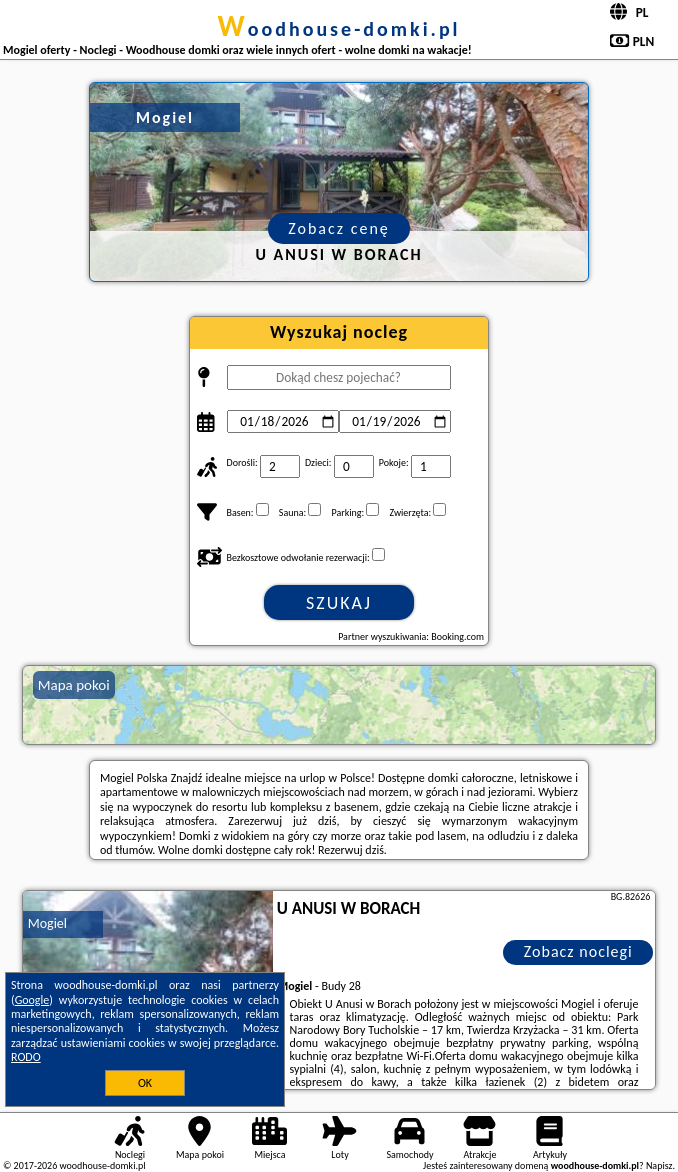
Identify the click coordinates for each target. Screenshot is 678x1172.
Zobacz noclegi (578, 951)
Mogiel (47, 923)
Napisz (659, 1165)
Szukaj (339, 603)
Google (32, 1000)
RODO (26, 1057)
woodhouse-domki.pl (338, 29)
